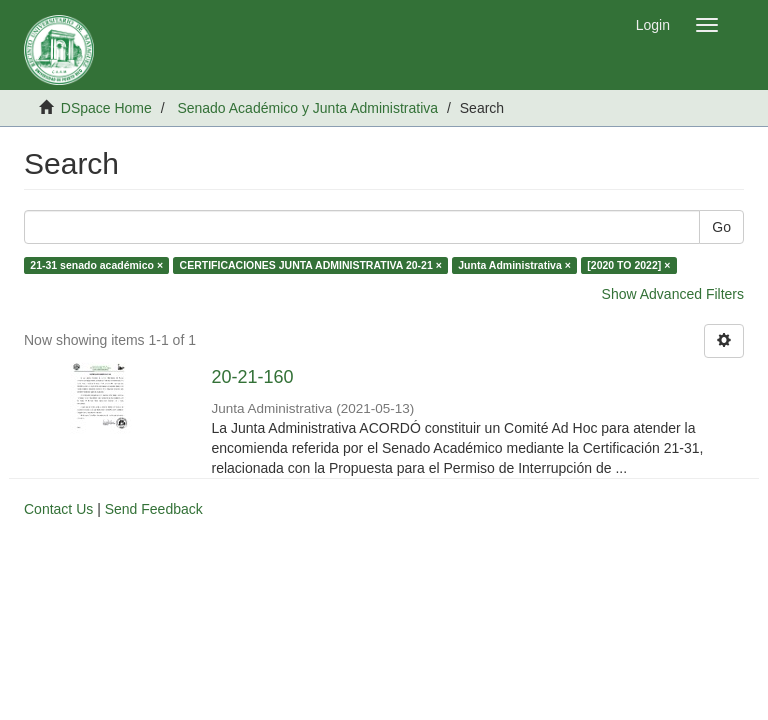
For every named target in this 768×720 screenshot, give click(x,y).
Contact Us (58, 509)
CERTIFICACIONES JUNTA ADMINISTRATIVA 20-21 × (311, 265)
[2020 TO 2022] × (628, 265)
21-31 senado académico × (96, 265)
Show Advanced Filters (673, 294)
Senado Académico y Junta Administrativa (307, 108)
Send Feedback (154, 509)
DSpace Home (106, 108)
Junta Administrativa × (514, 265)
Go (721, 227)
